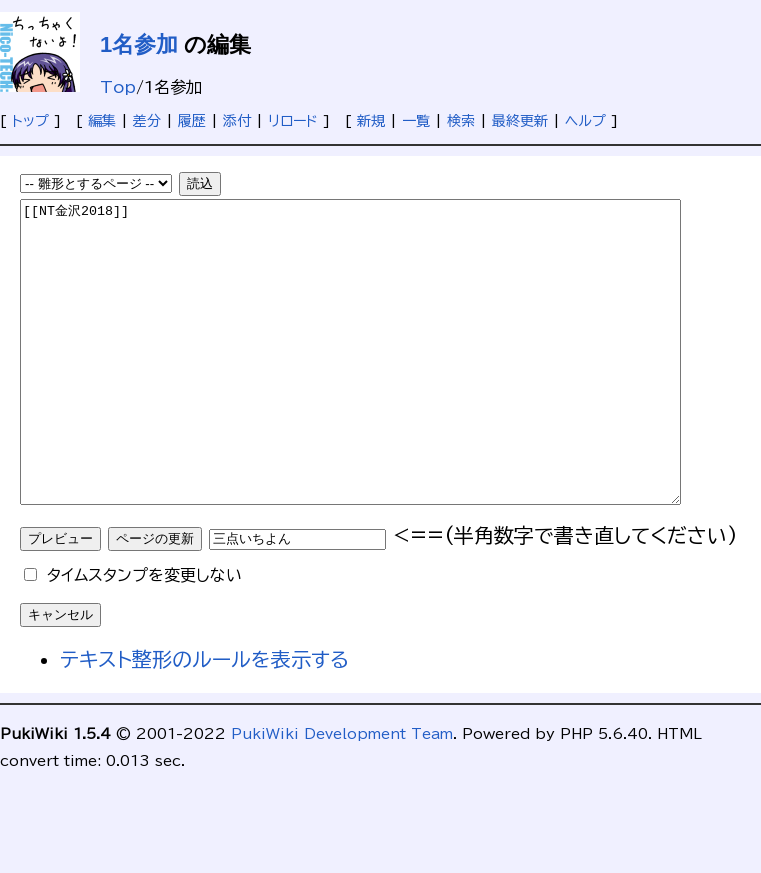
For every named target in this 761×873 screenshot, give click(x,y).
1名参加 (139, 44)
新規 (371, 121)
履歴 (192, 121)
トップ (30, 121)
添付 (237, 121)
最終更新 (520, 121)
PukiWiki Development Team (342, 794)
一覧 (416, 121)
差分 (147, 121)
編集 (102, 121)
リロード (293, 121)
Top (118, 87)
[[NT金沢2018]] (390, 382)
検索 (461, 121)
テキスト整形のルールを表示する (204, 719)
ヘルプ (585, 121)
